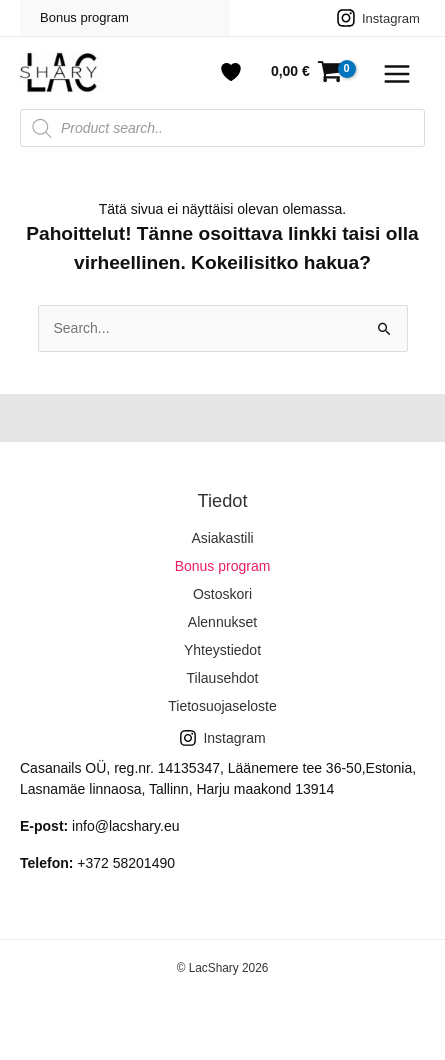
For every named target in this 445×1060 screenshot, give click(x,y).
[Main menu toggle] (397, 74)
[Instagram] (378, 18)
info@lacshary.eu (125, 826)
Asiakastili (222, 538)
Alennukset (222, 622)
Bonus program (84, 17)
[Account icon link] (231, 72)
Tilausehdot (223, 678)
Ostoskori (222, 594)
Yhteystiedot (222, 650)
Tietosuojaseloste (222, 706)
